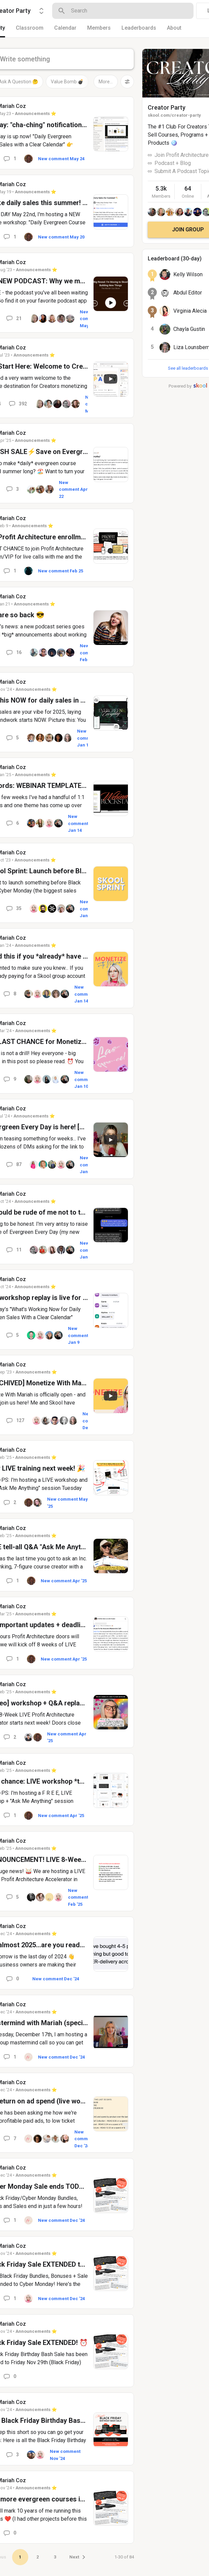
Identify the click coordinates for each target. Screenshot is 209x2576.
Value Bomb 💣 (67, 81)
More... (106, 81)
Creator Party (166, 107)
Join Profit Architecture (181, 155)
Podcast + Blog (172, 163)
